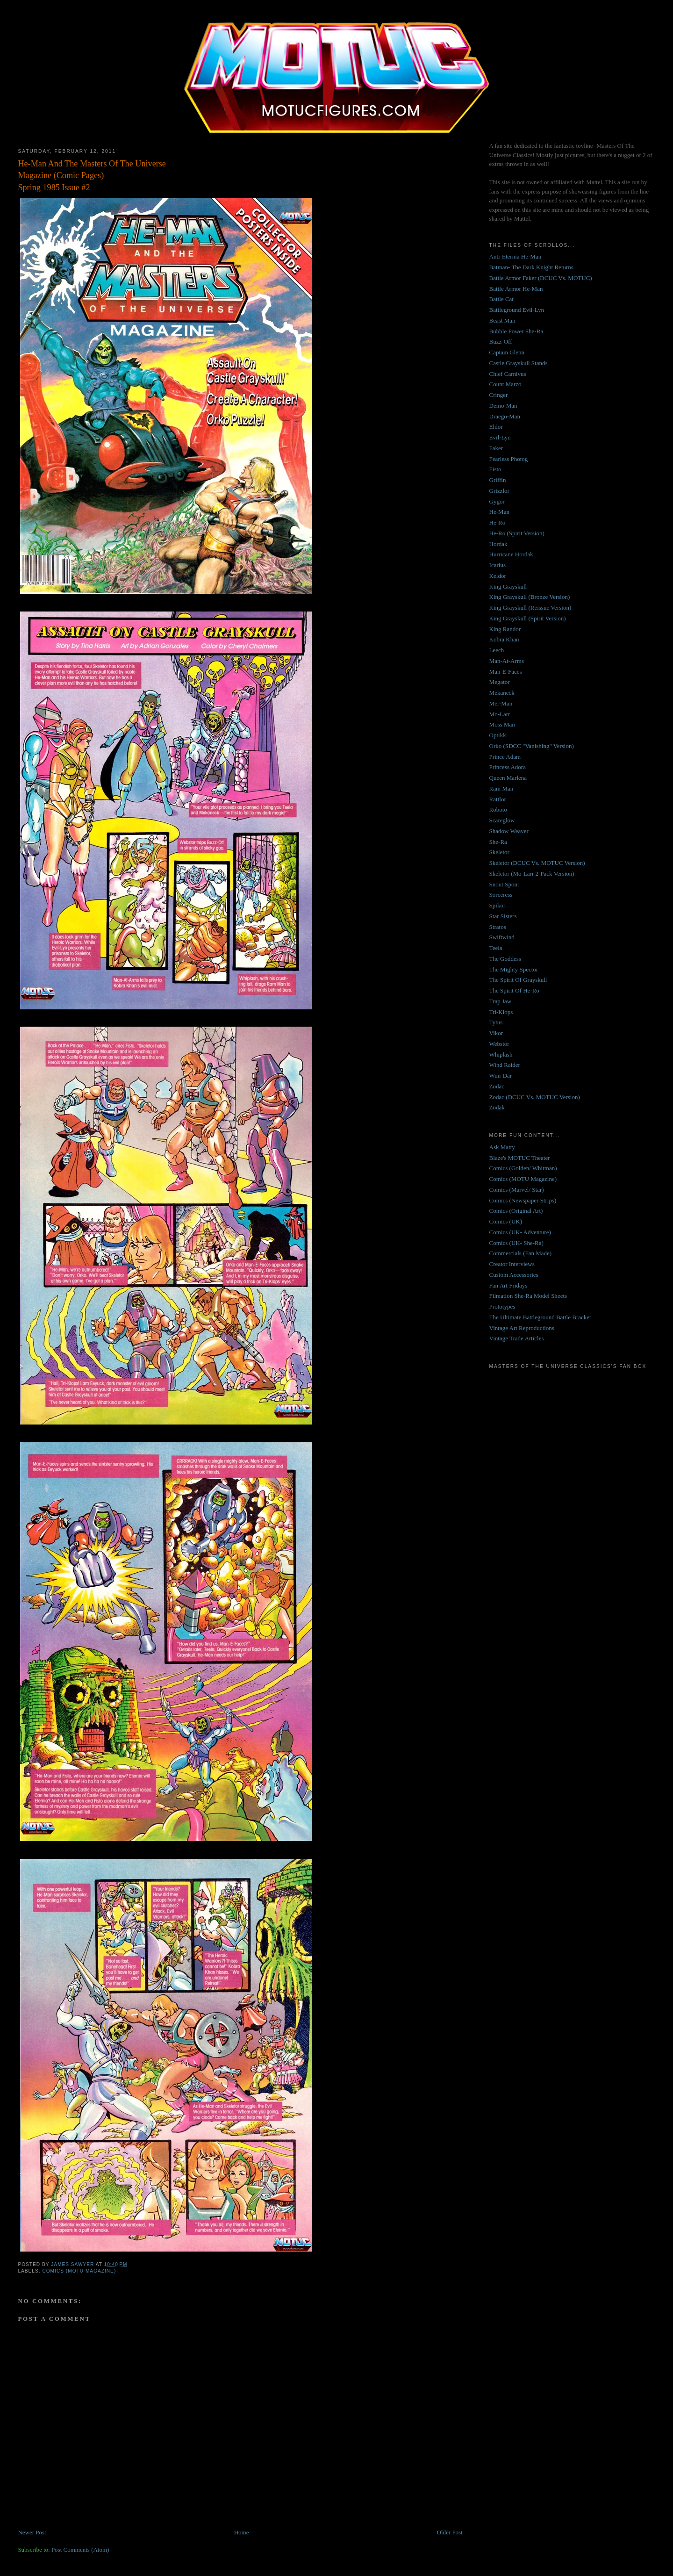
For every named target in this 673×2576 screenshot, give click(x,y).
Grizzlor (499, 490)
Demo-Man (503, 405)
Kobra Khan (504, 639)
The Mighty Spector (513, 969)
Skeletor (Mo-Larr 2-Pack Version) (531, 873)
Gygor (497, 501)
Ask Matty (502, 1147)
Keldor (497, 575)
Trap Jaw (500, 1001)
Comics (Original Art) (516, 1210)
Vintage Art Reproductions (521, 1327)
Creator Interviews (512, 1263)
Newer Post (32, 2532)
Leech (496, 650)
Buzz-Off (500, 341)
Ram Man (501, 788)
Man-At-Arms (506, 660)
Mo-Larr (499, 714)
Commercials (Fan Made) (520, 1253)
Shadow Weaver (509, 831)
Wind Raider (504, 1064)
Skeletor (499, 852)
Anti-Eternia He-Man (515, 256)
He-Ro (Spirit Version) (516, 533)
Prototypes (502, 1306)
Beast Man (502, 320)
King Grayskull (508, 586)
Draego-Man (504, 416)
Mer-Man (501, 703)
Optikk (497, 735)
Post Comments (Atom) (80, 2549)
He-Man (499, 511)
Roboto (498, 809)
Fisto (495, 469)
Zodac (496, 1086)
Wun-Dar (500, 1075)
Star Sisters (503, 916)
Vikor (496, 1032)
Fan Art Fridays (508, 1285)
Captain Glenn (506, 352)
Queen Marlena (508, 777)
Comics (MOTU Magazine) (79, 2271)
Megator (499, 681)
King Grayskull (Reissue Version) (530, 607)
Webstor (499, 1043)
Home (241, 2532)
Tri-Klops (501, 1011)
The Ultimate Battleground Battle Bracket (540, 1317)
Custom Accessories (513, 1274)
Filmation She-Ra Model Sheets (528, 1295)
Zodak (497, 1107)
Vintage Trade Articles (516, 1338)
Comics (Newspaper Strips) (523, 1200)
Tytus (496, 1022)
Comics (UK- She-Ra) (516, 1242)
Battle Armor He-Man (516, 288)
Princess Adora (507, 766)
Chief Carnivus (507, 373)
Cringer (498, 394)
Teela (495, 947)
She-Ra (498, 841)
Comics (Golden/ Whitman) (523, 1168)
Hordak (498, 543)
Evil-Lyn (500, 437)
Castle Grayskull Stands (518, 363)
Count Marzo (505, 384)
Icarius (497, 564)
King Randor (505, 629)
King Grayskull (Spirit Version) (527, 618)
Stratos (497, 926)
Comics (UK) (505, 1221)
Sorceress (501, 894)
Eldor (496, 426)
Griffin (497, 479)
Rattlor (497, 799)
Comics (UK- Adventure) (520, 1232)
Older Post (450, 2532)
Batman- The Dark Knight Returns (531, 267)
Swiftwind (502, 937)
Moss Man (502, 724)
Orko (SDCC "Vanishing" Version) (531, 745)
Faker (496, 448)
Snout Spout (504, 884)
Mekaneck (502, 692)
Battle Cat (501, 298)
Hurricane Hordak (511, 554)
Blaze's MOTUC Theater (519, 1157)
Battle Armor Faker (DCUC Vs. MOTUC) (540, 277)
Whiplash (501, 1054)
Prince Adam (505, 756)
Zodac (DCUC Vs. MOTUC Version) (534, 1097)
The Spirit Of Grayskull (518, 979)
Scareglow (502, 820)
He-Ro (497, 522)
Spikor (497, 905)
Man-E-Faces (505, 671)
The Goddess (505, 958)
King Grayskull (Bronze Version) (529, 596)
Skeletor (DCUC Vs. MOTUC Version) (537, 862)
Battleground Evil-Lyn (516, 309)
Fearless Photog (508, 458)
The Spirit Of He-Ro (514, 990)
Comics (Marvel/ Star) (516, 1189)
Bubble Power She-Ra (516, 331)
